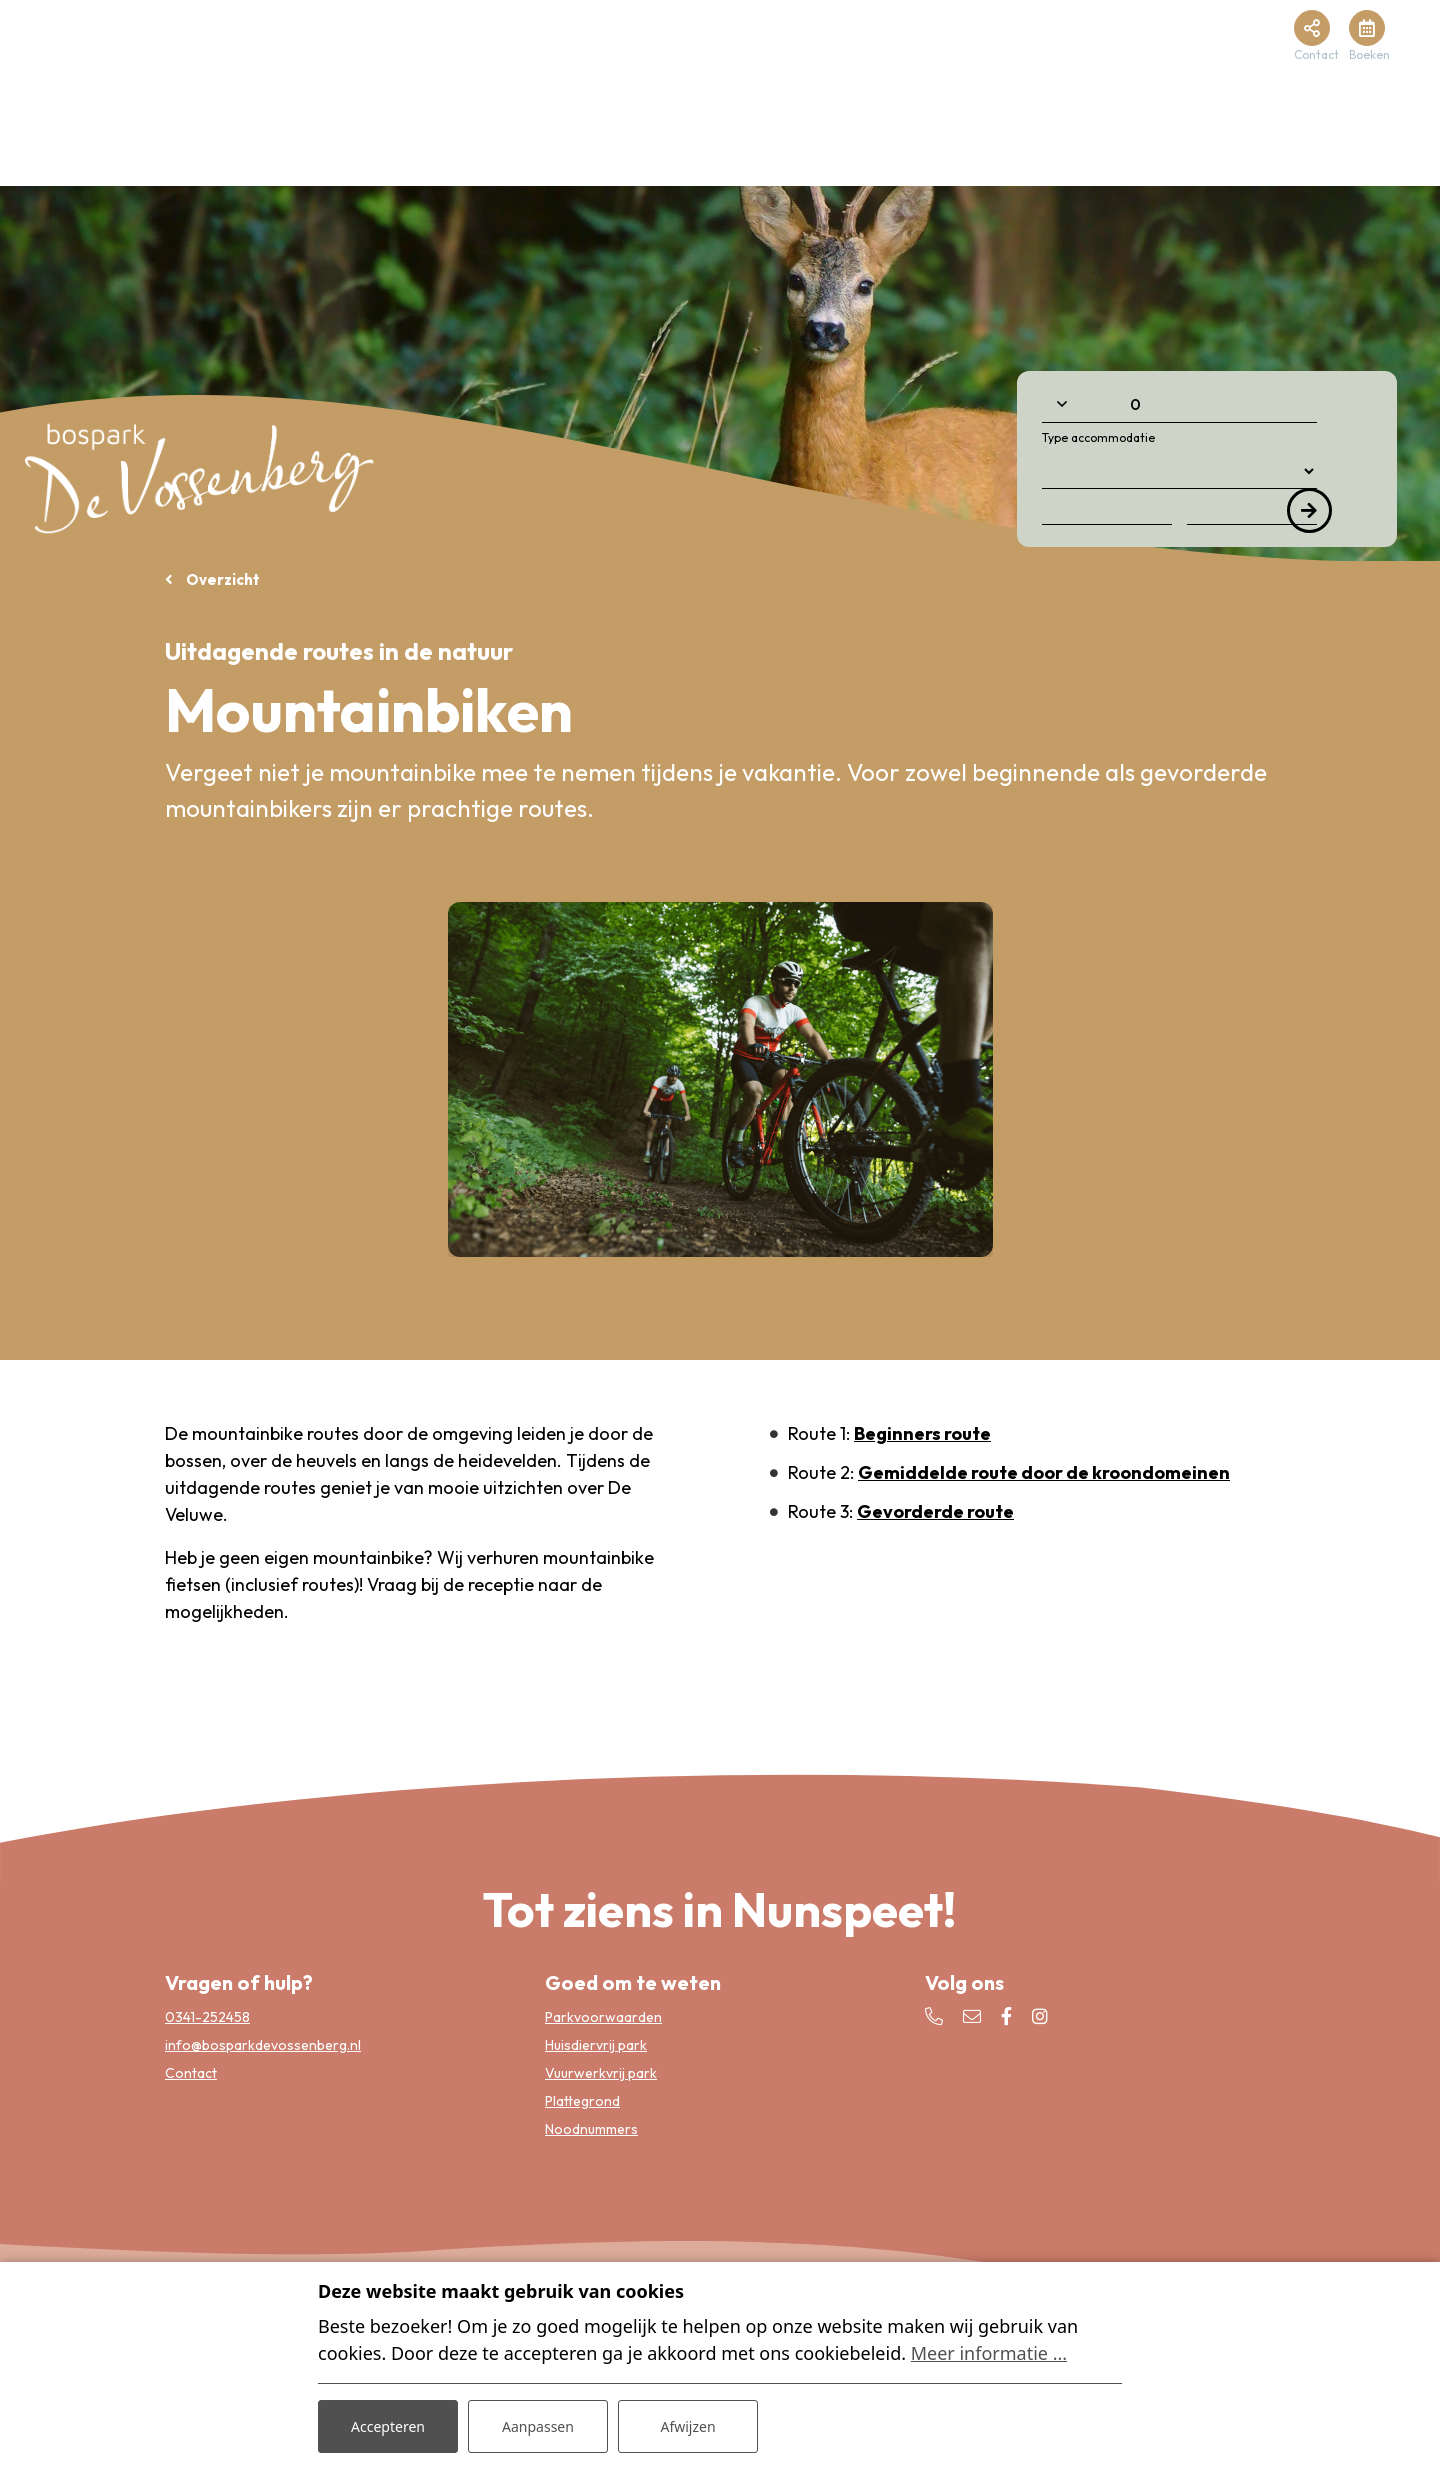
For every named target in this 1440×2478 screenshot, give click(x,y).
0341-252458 (207, 2017)
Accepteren (388, 2426)
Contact (191, 2073)
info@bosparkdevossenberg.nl (263, 2045)
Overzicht (221, 579)
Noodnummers (591, 2129)
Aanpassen (538, 2426)
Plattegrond (582, 2101)
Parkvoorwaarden (603, 2017)
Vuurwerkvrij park (601, 2073)
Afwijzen (687, 2426)
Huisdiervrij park (596, 2045)
